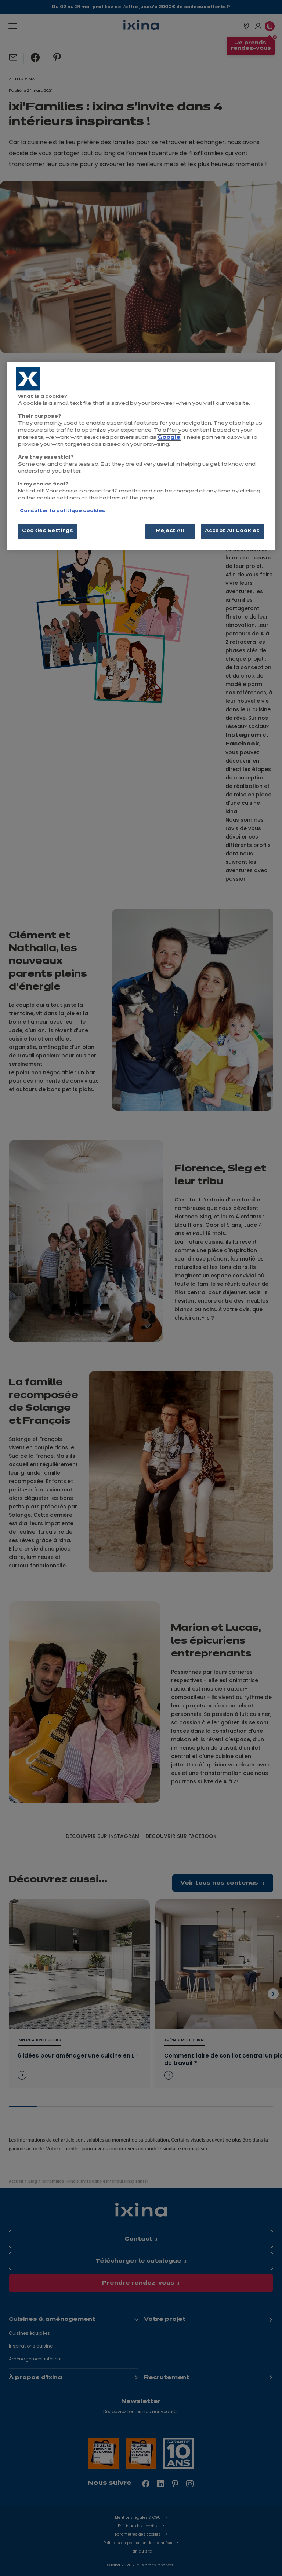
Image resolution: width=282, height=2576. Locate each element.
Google (169, 437)
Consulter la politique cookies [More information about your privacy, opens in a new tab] (62, 511)
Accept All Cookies (232, 531)
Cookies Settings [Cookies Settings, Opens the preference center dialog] (47, 531)
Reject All (170, 531)
